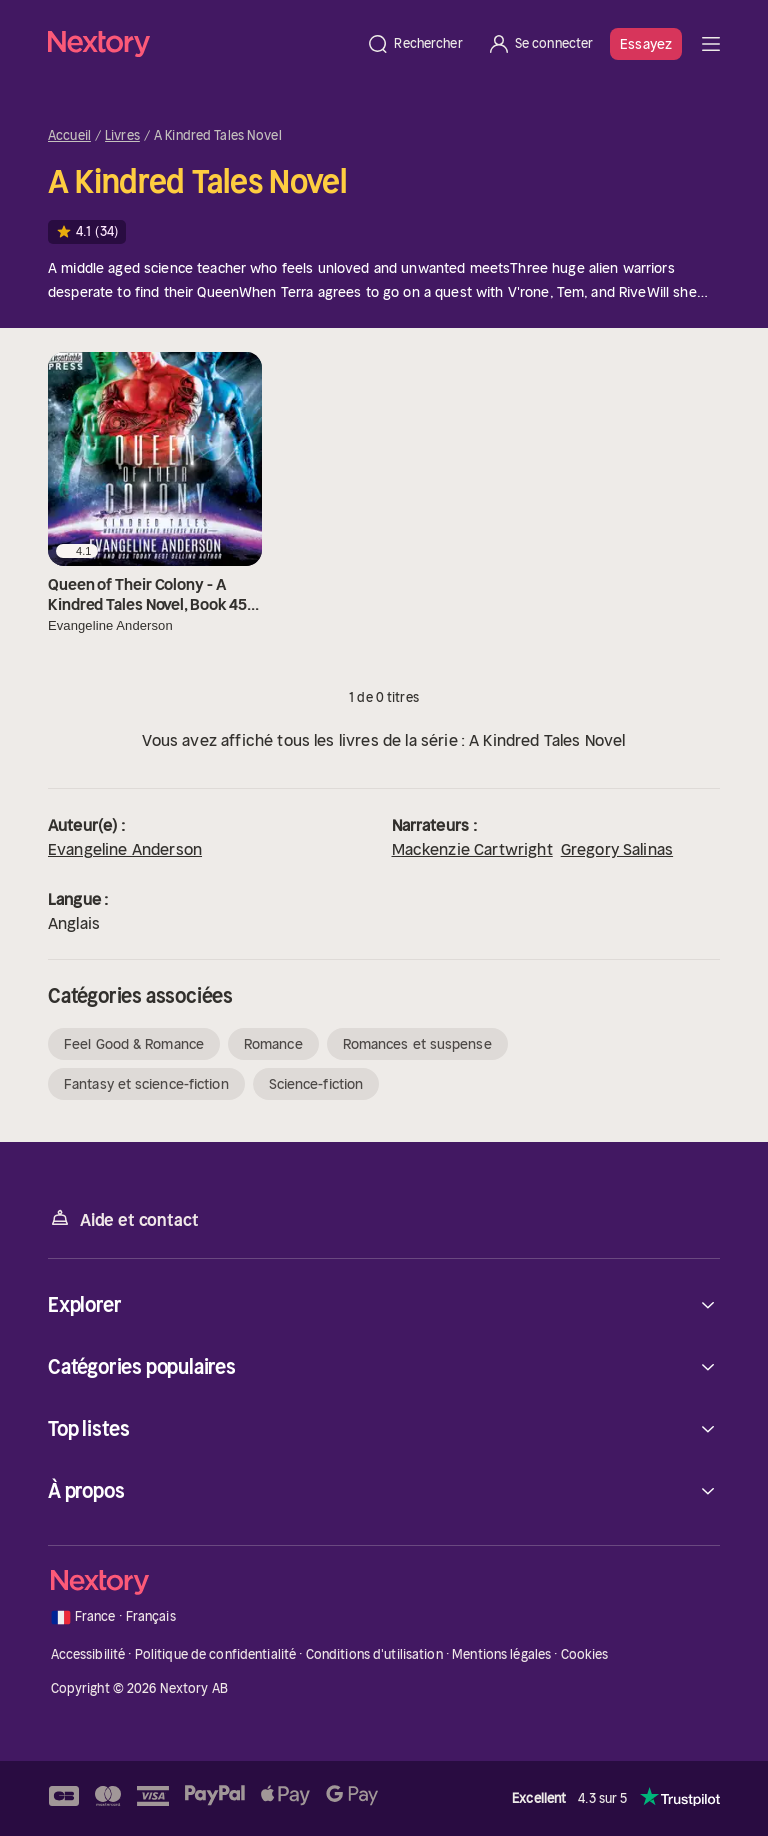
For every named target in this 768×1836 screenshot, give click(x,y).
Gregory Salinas (617, 849)
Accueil (69, 136)
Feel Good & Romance (134, 1044)
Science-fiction (316, 1084)
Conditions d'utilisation (374, 1654)
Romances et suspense (417, 1044)
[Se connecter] (540, 44)
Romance (273, 1044)
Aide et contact (123, 1218)
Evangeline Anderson (125, 849)
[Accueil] (201, 43)
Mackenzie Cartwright (472, 849)
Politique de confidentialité (216, 1654)
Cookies (585, 1654)
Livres (122, 136)
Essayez (646, 44)
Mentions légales (501, 1654)
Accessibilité (88, 1654)
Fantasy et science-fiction (146, 1084)
